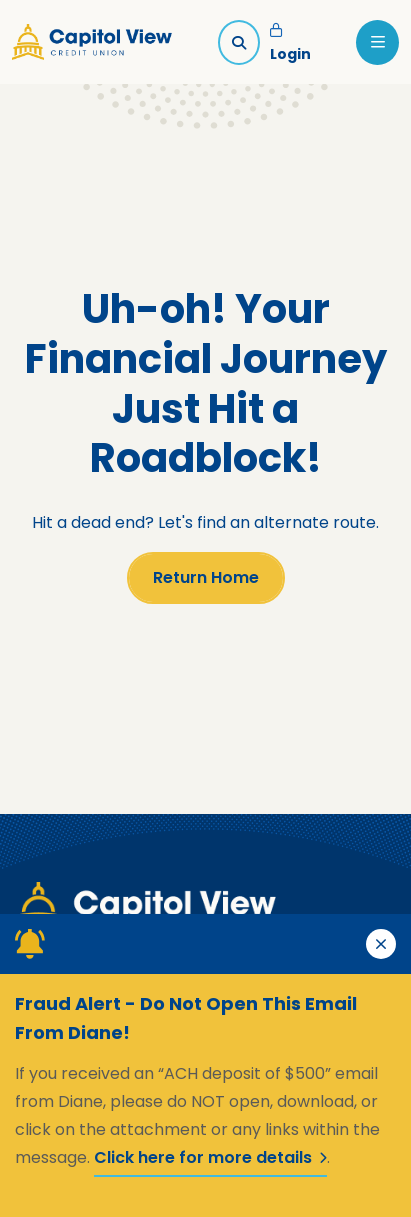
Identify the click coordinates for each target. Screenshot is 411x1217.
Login (290, 44)
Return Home (206, 577)
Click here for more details (210, 1157)
